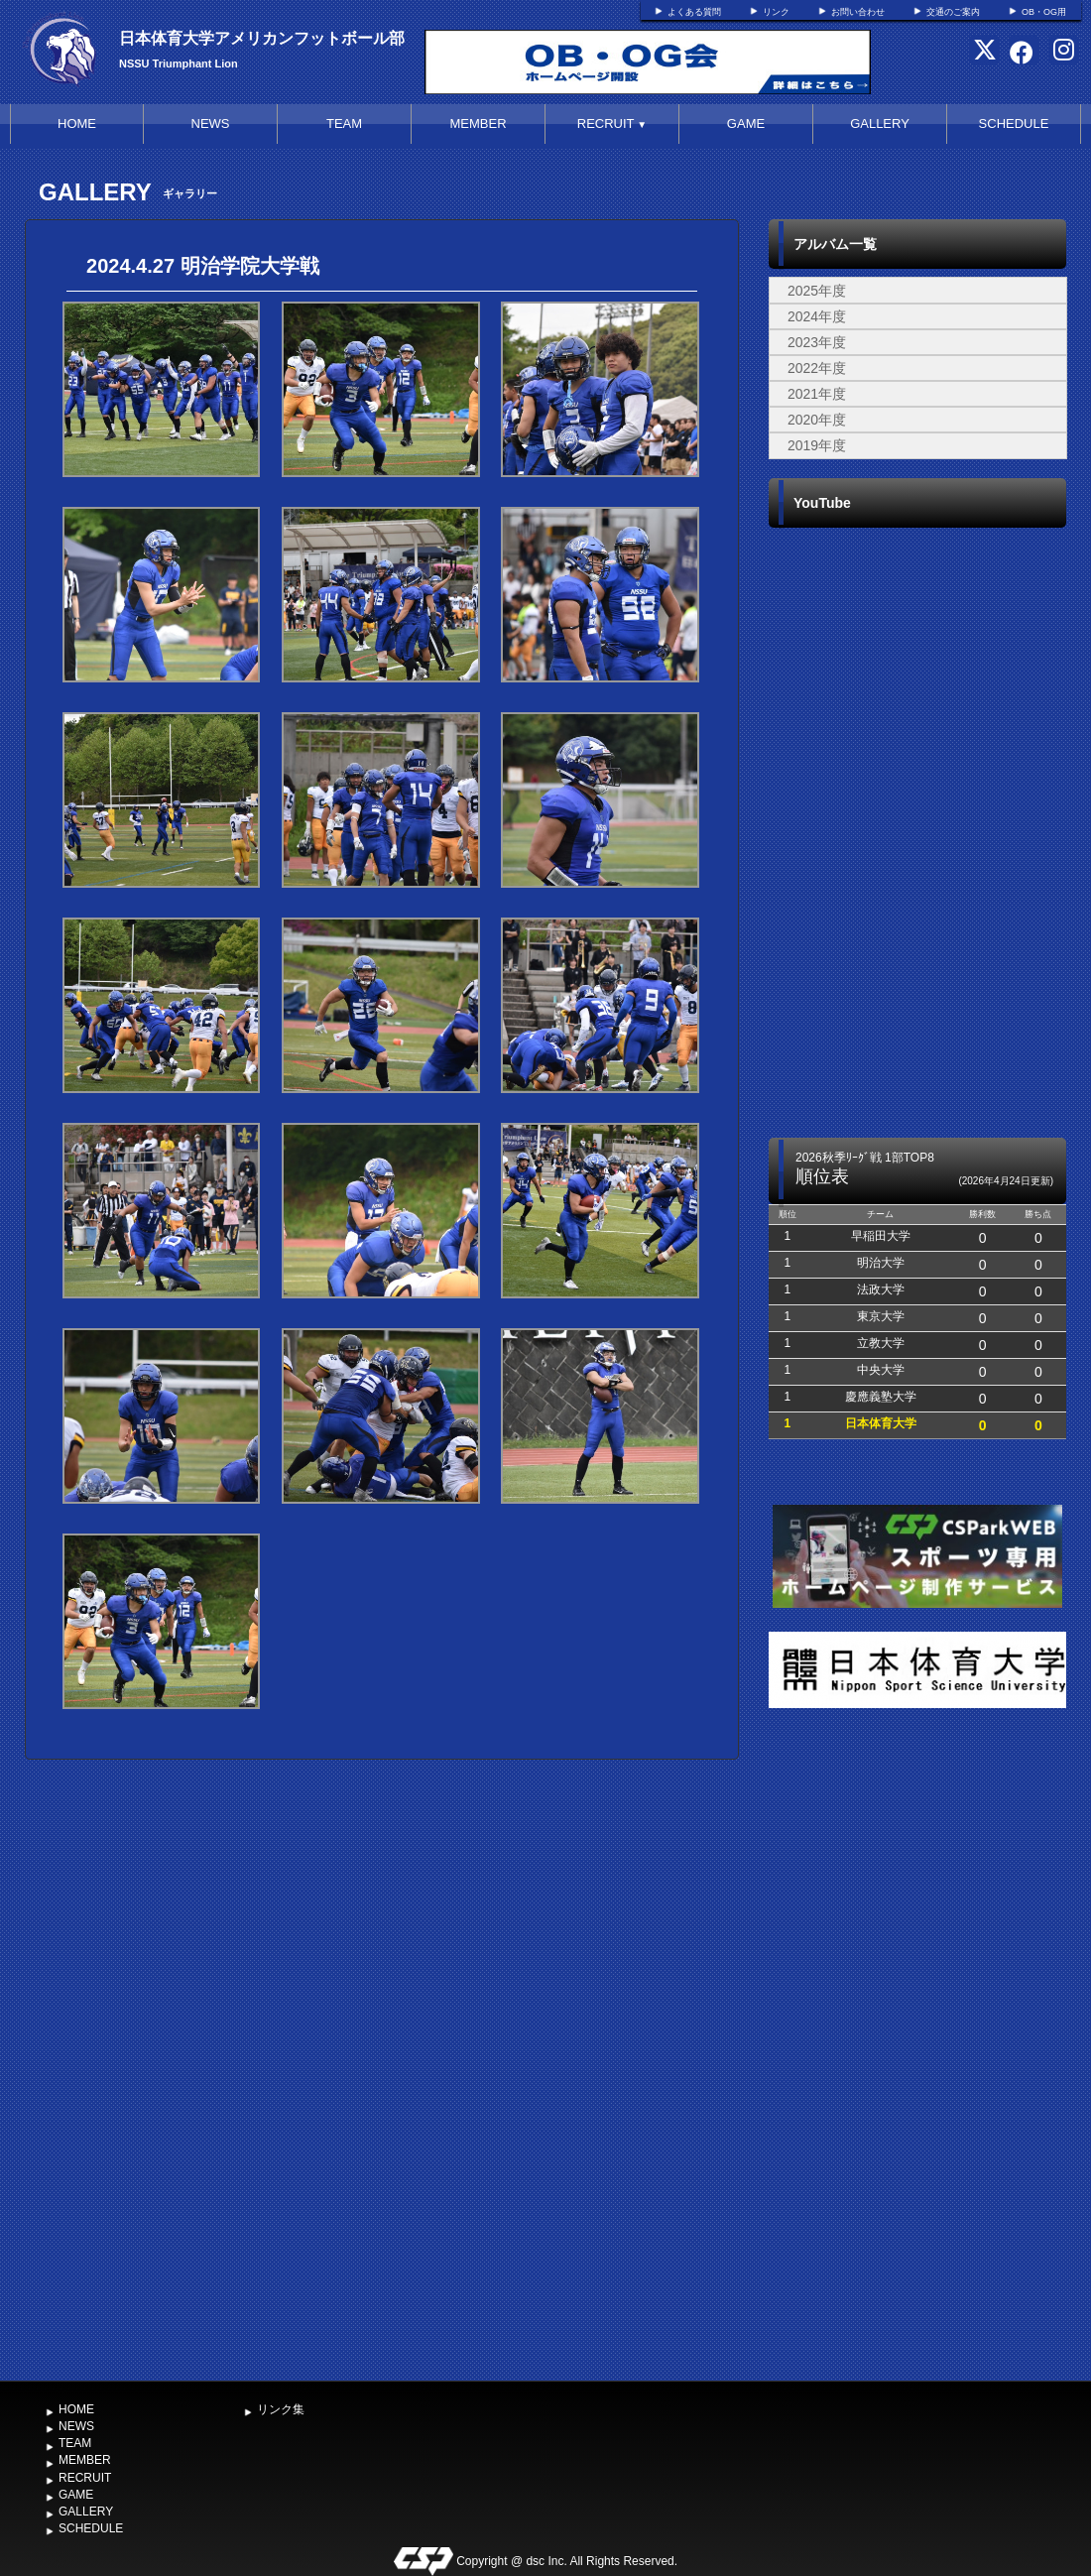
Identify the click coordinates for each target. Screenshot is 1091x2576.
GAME (746, 123)
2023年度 (817, 342)
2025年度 (817, 291)
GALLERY (879, 123)
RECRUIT (612, 123)
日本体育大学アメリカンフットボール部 (262, 38)
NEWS (210, 123)
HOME (77, 123)
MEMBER (477, 123)
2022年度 (817, 368)
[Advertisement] (917, 2048)
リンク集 (280, 2409)
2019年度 (817, 445)
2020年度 (817, 420)
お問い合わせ (858, 12)
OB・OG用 (1044, 12)
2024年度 (817, 316)
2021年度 (817, 394)
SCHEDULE (1014, 123)
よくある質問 (694, 12)
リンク (776, 12)
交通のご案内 (953, 12)
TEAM (344, 123)
